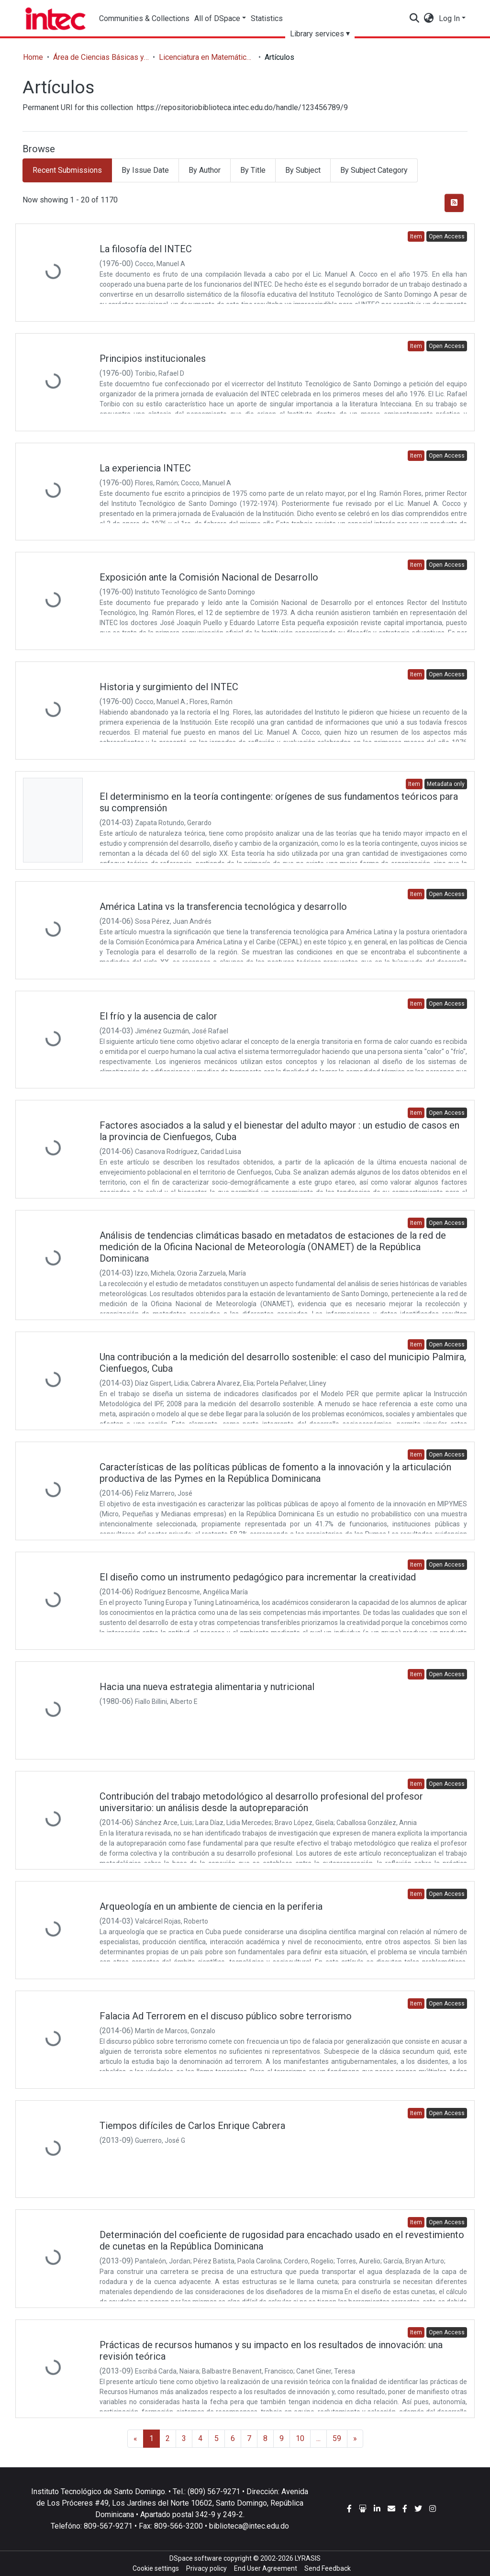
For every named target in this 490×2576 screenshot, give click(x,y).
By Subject (303, 170)
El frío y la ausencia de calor (158, 1016)
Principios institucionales (153, 358)
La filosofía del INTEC (146, 249)
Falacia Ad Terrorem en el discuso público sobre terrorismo (226, 2016)
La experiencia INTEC (145, 468)
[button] (429, 18)
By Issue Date (145, 170)
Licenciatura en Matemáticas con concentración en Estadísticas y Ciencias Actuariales (207, 57)
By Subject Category (374, 170)
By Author (205, 170)
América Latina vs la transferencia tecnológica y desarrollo (223, 906)
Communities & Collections (145, 18)
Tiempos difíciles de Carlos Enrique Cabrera (192, 2125)
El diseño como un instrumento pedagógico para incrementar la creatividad (258, 1577)
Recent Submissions (67, 170)
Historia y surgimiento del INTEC (169, 687)
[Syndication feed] (454, 203)
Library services (326, 33)
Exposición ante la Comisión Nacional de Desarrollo (209, 577)
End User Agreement (265, 2568)
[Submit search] (414, 18)
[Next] (355, 2439)
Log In (449, 18)
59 (337, 2438)
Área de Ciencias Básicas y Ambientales (101, 57)
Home (33, 57)
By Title (253, 170)
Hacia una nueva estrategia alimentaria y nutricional (207, 1686)
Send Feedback (327, 2568)
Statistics (274, 18)
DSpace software (195, 2558)
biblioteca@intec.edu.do (249, 2526)
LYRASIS (308, 2558)
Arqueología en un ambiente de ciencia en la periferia (211, 1906)
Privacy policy (206, 2568)
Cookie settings (156, 2568)
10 (300, 2438)
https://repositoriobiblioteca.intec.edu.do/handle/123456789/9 (242, 107)
